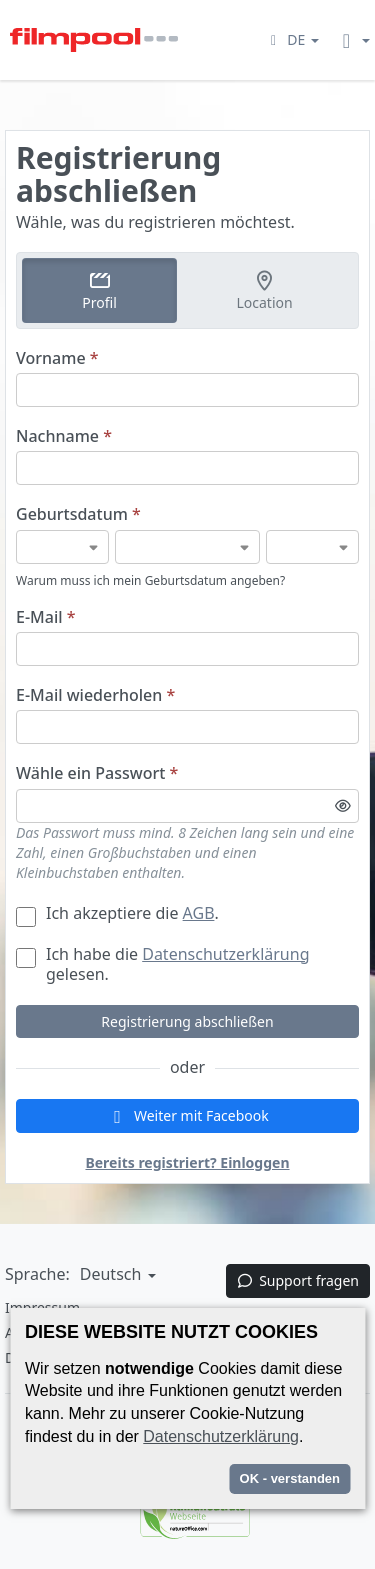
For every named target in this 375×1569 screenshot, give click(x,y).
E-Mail (45, 617)
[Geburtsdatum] (62, 547)
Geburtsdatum (78, 514)
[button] (292, 39)
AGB (199, 913)
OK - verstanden (290, 1478)
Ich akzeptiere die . (117, 913)
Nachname (64, 436)
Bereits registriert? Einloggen (187, 1162)
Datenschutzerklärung (225, 954)
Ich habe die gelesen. (162, 964)
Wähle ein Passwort (97, 773)
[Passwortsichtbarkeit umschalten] (343, 806)
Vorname (57, 358)
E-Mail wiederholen (95, 695)
